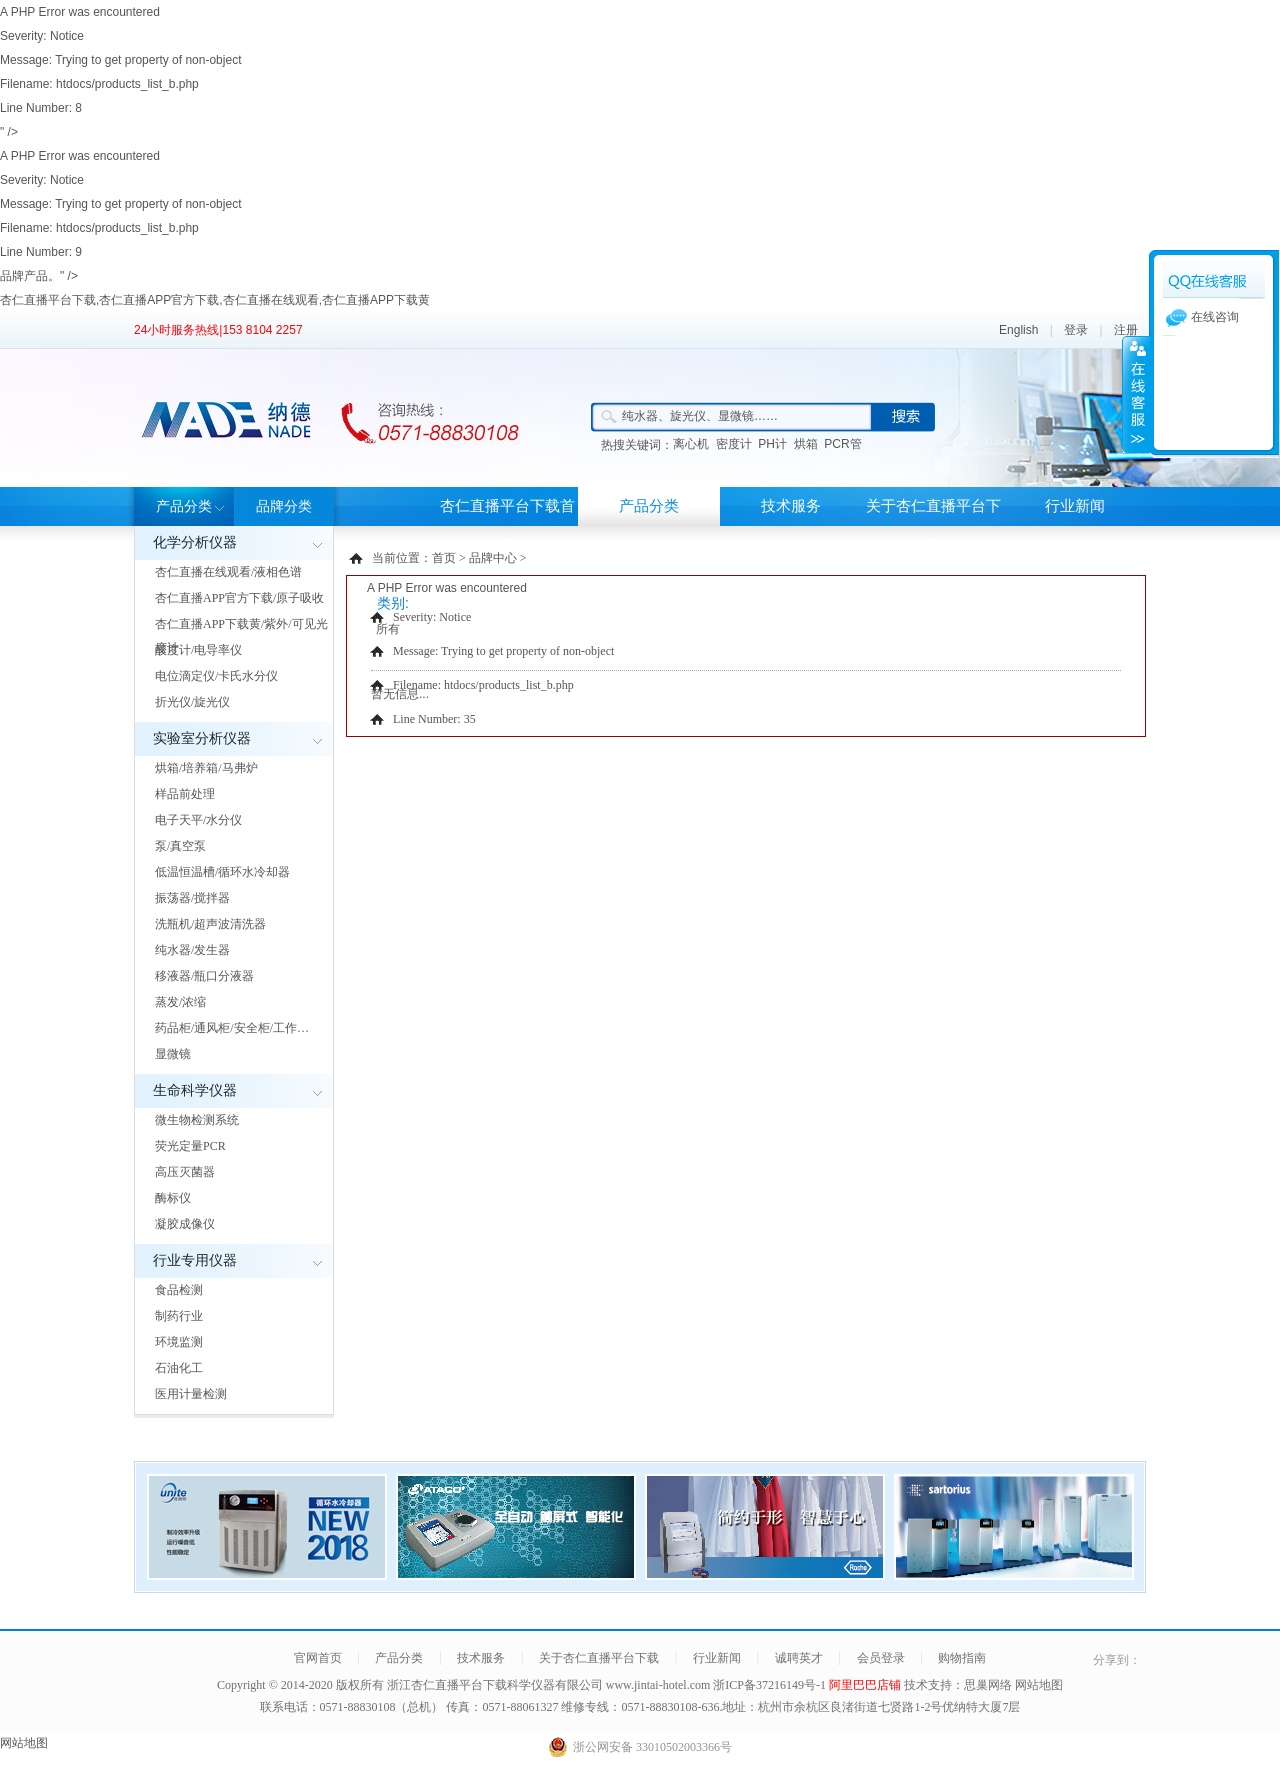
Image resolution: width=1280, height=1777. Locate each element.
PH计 (772, 444)
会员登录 (881, 1658)
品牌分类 (284, 506)
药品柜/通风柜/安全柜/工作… (232, 1028)
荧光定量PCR (190, 1146)
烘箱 (806, 444)
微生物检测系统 (197, 1120)
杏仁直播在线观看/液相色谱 (228, 572)
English (1018, 330)
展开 (1136, 394)
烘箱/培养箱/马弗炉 (206, 768)
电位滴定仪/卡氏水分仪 (216, 676)
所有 (388, 629)
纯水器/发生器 (192, 950)
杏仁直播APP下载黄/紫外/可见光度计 (241, 636)
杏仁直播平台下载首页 (507, 525)
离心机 (691, 444)
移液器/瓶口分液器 (204, 976)
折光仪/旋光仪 (192, 702)
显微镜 (173, 1054)
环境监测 (179, 1342)
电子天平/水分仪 (198, 820)
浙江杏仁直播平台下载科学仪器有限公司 (495, 1685)
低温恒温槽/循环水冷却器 (222, 872)
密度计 (734, 444)
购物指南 (962, 1658)
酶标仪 (173, 1198)
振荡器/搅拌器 (192, 898)
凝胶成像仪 (185, 1224)
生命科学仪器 (195, 1090)
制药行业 (179, 1316)
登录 (1076, 330)
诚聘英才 (799, 1658)
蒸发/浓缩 (180, 1002)
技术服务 (791, 506)
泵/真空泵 (180, 846)
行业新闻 (1075, 506)
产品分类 (184, 506)
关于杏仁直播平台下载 (933, 525)
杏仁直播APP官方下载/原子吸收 (239, 598)
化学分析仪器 (195, 542)
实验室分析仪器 (202, 738)
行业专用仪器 (195, 1260)
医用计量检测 (191, 1394)
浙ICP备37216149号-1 (771, 1685)
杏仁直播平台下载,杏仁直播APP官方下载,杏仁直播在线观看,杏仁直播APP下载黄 (215, 300)
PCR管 (842, 444)
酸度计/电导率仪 (198, 650)
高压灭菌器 (185, 1172)
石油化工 (179, 1368)
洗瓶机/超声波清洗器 (210, 924)
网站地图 (1039, 1685)
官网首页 (318, 1658)
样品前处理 (185, 794)
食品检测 (179, 1290)
